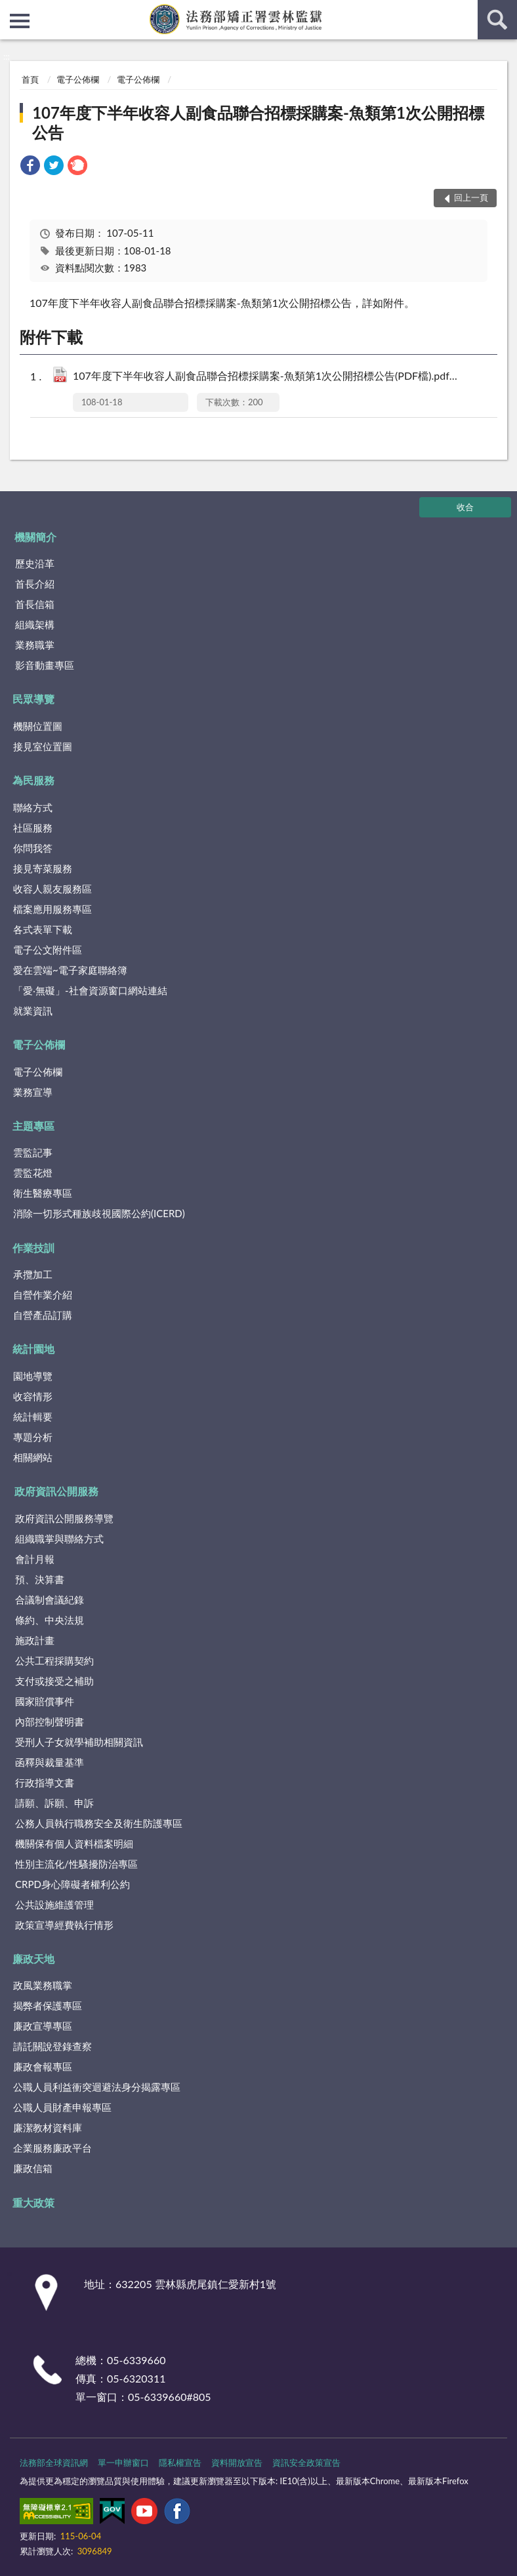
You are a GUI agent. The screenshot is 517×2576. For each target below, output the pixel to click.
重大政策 (33, 2202)
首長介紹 (34, 584)
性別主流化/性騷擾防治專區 (76, 1864)
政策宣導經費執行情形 (64, 1925)
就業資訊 (32, 1010)
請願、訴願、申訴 (54, 1803)
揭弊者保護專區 (47, 2005)
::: (10, 10)
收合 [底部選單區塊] (465, 507)
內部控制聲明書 (49, 1721)
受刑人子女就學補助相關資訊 (79, 1742)
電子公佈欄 (77, 79)
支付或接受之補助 (54, 1681)
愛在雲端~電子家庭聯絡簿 (70, 970)
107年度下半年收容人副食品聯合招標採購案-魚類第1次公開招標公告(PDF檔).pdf (271, 376)
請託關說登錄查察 (52, 2046)
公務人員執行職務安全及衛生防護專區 (98, 1823)
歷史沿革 (34, 563)
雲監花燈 (32, 1172)
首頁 (30, 79)
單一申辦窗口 (123, 2462)
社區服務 (32, 828)
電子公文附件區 (47, 950)
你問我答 (32, 848)
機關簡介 (35, 537)
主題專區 (33, 1125)
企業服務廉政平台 (52, 2148)
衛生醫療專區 (42, 1193)
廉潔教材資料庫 (47, 2127)
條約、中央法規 (49, 1620)
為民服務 (33, 780)
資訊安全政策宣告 (306, 2462)
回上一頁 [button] (471, 197)
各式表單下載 (42, 929)
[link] (30, 166)
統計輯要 (32, 1416)
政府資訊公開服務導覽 (64, 1518)
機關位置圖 (37, 726)
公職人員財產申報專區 (62, 2107)
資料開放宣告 (236, 2462)
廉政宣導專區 (42, 2026)
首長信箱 (34, 604)
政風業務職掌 (42, 1985)
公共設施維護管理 (54, 1904)
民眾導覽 (33, 699)
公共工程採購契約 (54, 1660)
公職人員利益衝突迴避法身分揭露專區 (96, 2087)
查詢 (497, 19)
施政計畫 (34, 1640)
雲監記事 (32, 1152)
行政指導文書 (44, 1782)
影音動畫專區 (44, 665)
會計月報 (34, 1559)
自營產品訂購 (42, 1315)
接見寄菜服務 (42, 868)
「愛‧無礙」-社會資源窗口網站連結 (90, 990)
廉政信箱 (32, 2168)
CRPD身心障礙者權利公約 (72, 1884)
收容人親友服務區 (52, 889)
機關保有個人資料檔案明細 (74, 1843)
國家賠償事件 (44, 1701)
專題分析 (32, 1437)
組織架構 (34, 624)
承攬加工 (32, 1274)
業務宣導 (32, 1092)
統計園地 (33, 1348)
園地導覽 (32, 1376)
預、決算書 (39, 1579)
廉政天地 (33, 1958)
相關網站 (32, 1457)
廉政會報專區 (42, 2066)
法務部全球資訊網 (54, 2462)
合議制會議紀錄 (49, 1599)
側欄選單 (20, 21)
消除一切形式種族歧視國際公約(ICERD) (99, 1213)
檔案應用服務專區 (52, 909)
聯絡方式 (32, 807)
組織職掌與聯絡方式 (59, 1538)
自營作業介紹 (42, 1294)
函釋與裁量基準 (49, 1762)
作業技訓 (33, 1247)
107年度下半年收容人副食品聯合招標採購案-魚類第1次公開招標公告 (258, 122)
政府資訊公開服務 (56, 1491)
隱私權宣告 (180, 2462)
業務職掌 (34, 645)
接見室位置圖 (42, 746)
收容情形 (32, 1396)
